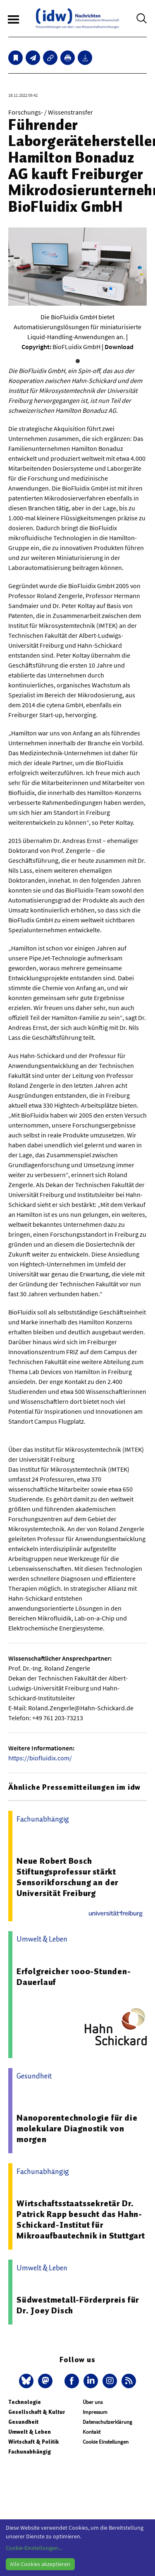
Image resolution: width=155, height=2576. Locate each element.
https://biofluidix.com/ (40, 1758)
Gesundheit (23, 2422)
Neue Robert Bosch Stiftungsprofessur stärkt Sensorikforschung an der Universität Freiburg (67, 1877)
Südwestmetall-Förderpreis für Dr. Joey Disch (78, 2305)
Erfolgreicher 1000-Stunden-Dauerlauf (74, 1976)
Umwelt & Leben (29, 2432)
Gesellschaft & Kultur (36, 2412)
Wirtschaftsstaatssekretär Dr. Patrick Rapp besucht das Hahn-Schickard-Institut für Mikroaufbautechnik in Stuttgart (81, 2219)
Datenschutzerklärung (107, 2421)
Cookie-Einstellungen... (34, 2548)
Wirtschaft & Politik (33, 2442)
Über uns (93, 2402)
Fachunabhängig (29, 2452)
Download (119, 346)
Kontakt (91, 2431)
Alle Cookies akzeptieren (40, 2564)
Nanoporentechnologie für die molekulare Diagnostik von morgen (77, 2128)
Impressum (95, 2412)
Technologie (24, 2402)
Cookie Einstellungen (106, 2441)
